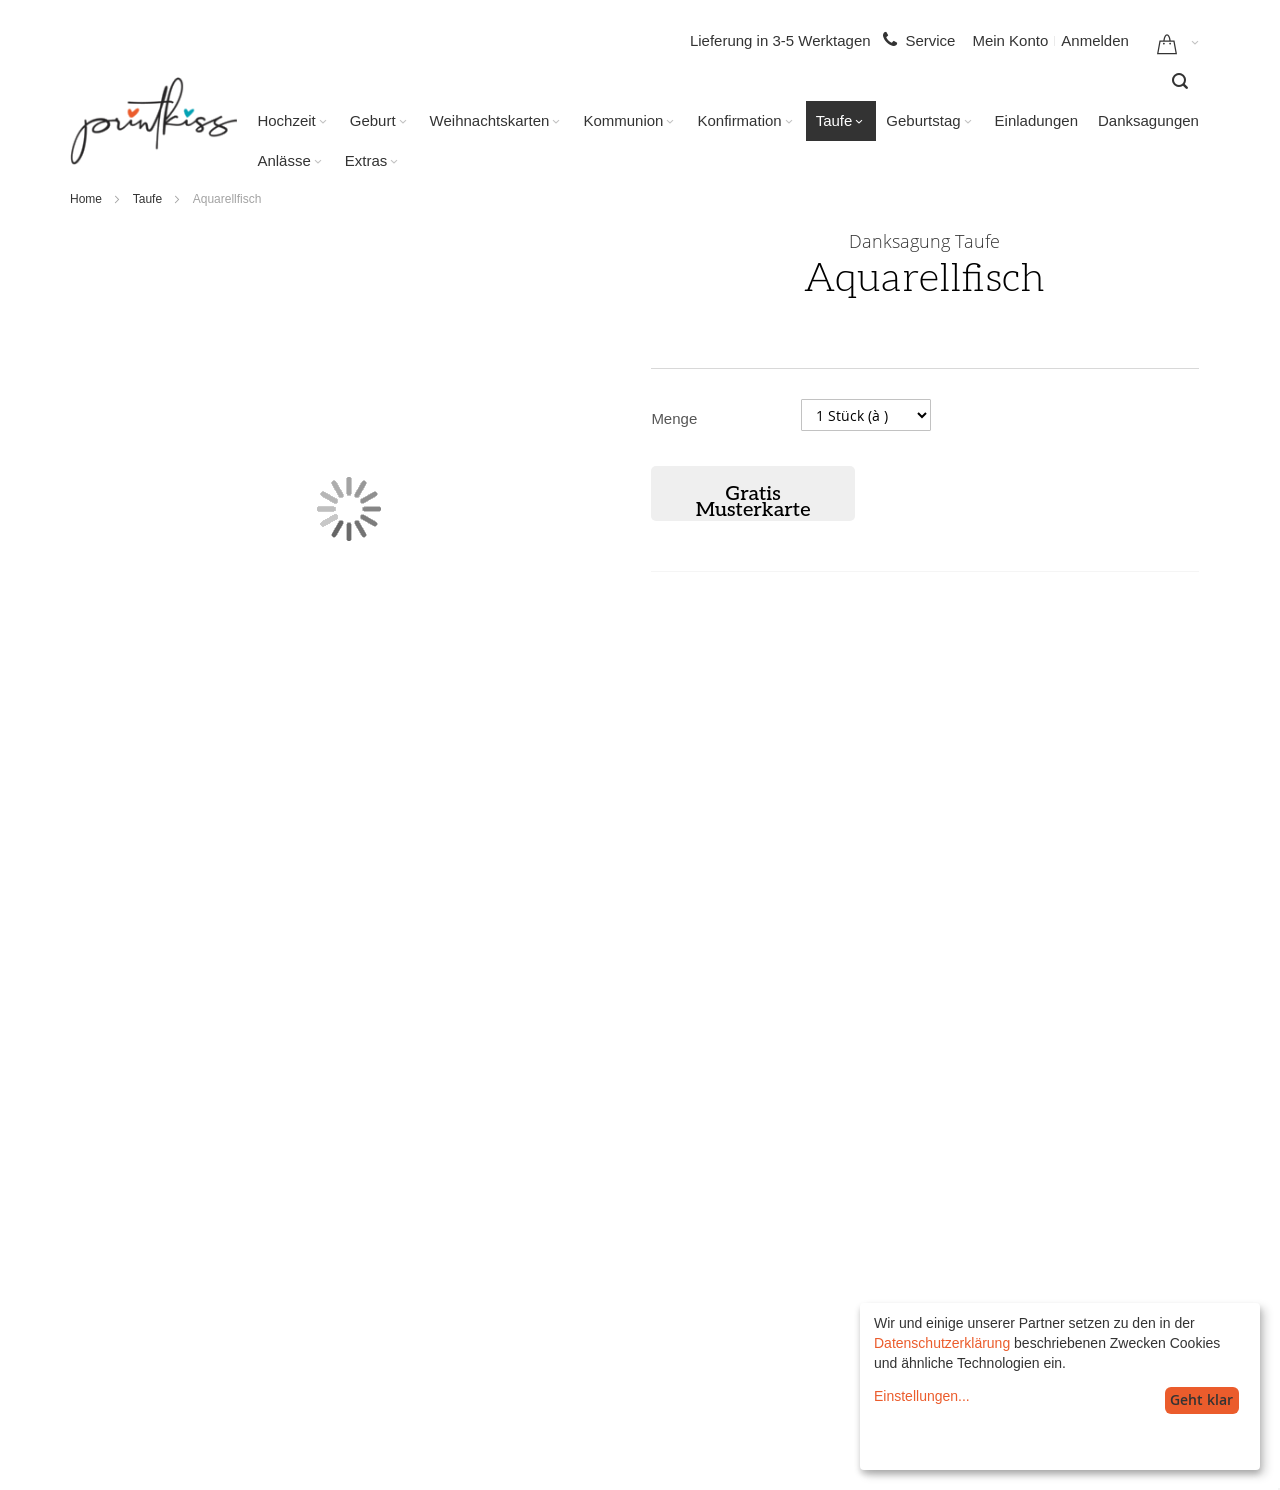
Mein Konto (1010, 40)
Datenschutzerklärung (942, 1343)
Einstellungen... (922, 1396)
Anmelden (1095, 40)
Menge (674, 418)
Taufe (147, 199)
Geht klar (1201, 1399)
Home (86, 199)
